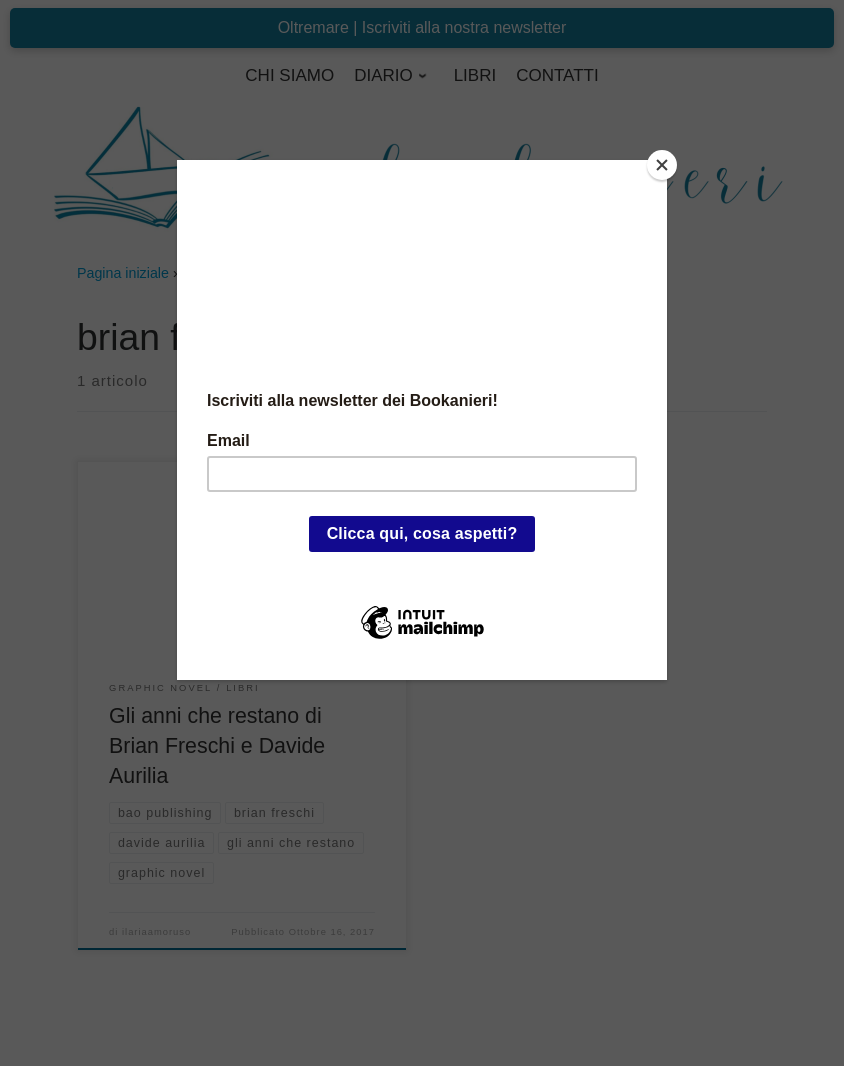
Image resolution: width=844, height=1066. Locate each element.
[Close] (662, 165)
